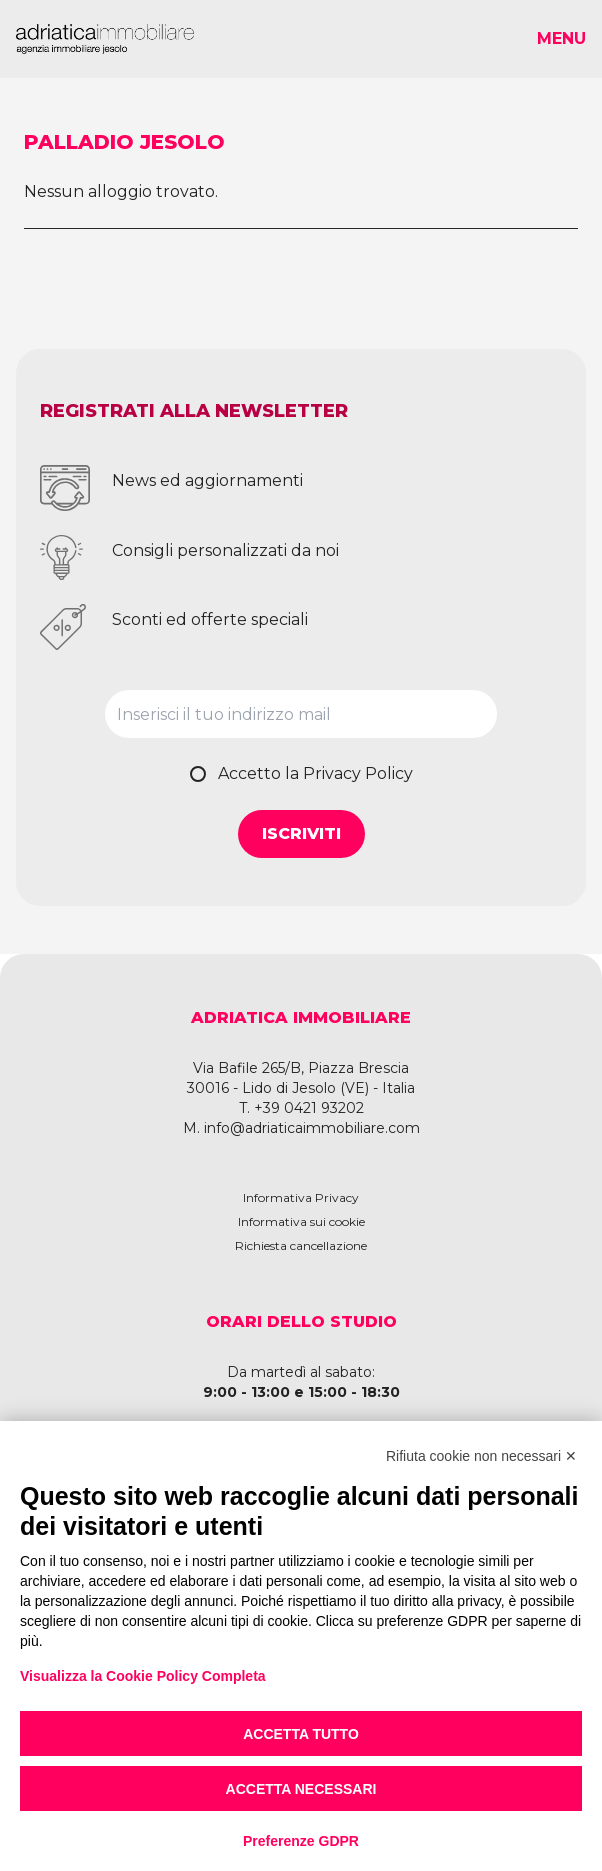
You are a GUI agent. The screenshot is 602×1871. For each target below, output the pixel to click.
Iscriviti (301, 833)
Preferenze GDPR (301, 1841)
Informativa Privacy (301, 1197)
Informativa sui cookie (301, 1221)
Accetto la (315, 773)
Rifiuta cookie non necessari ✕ (481, 1456)
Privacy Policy (358, 773)
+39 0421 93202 (309, 1108)
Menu (561, 38)
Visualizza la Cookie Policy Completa (143, 1676)
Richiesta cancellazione (301, 1245)
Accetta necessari (301, 1789)
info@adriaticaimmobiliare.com (312, 1128)
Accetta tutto (301, 1734)
